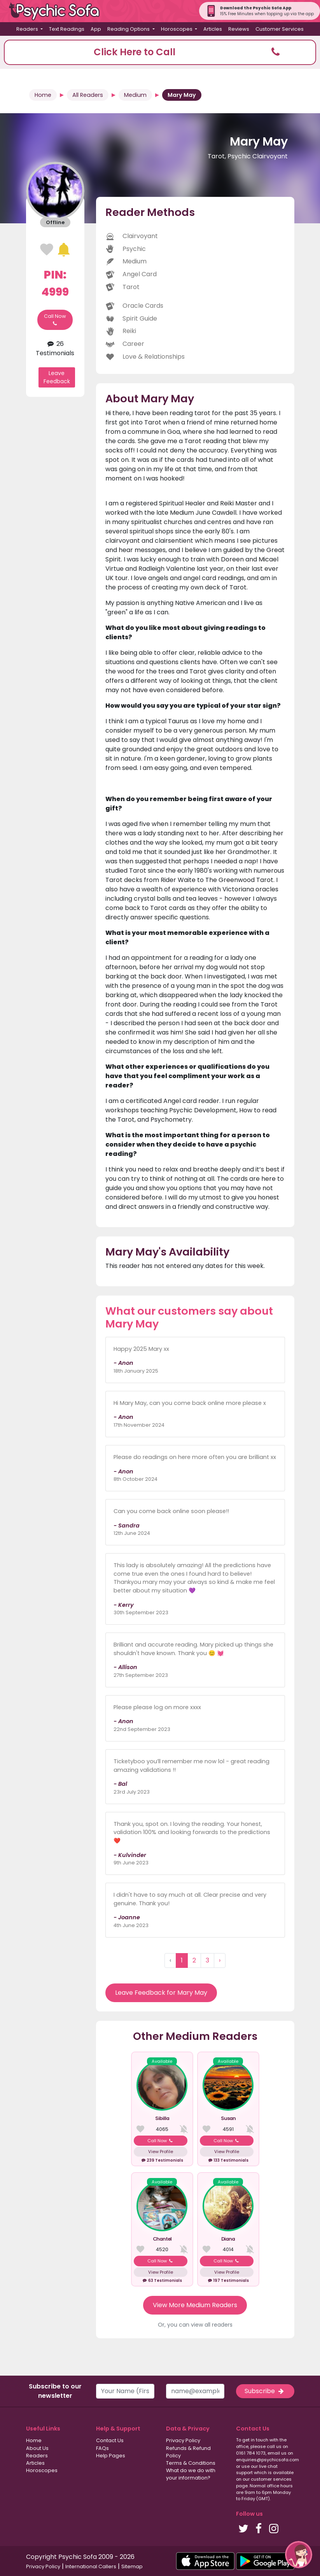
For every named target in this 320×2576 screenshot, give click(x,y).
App (96, 29)
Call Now (55, 320)
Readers (37, 2455)
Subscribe (265, 2391)
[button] (160, 52)
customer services (271, 2479)
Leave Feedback (57, 377)
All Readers (87, 95)
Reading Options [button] (129, 29)
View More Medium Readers (195, 2305)
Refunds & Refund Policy (188, 2452)
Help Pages (110, 2455)
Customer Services (279, 29)
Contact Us (110, 2440)
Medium (135, 95)
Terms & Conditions (190, 2463)
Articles (212, 29)
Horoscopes (42, 2470)
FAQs (102, 2448)
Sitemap (132, 2566)
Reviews (238, 29)
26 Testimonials (55, 348)
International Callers (90, 2566)
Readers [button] (27, 29)
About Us (37, 2448)
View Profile (160, 2151)
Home (43, 95)
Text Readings (66, 29)
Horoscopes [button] (177, 29)
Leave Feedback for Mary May (161, 1992)
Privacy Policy (183, 2440)
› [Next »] (219, 1960)
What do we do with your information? (190, 2474)
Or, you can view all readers (195, 2325)
